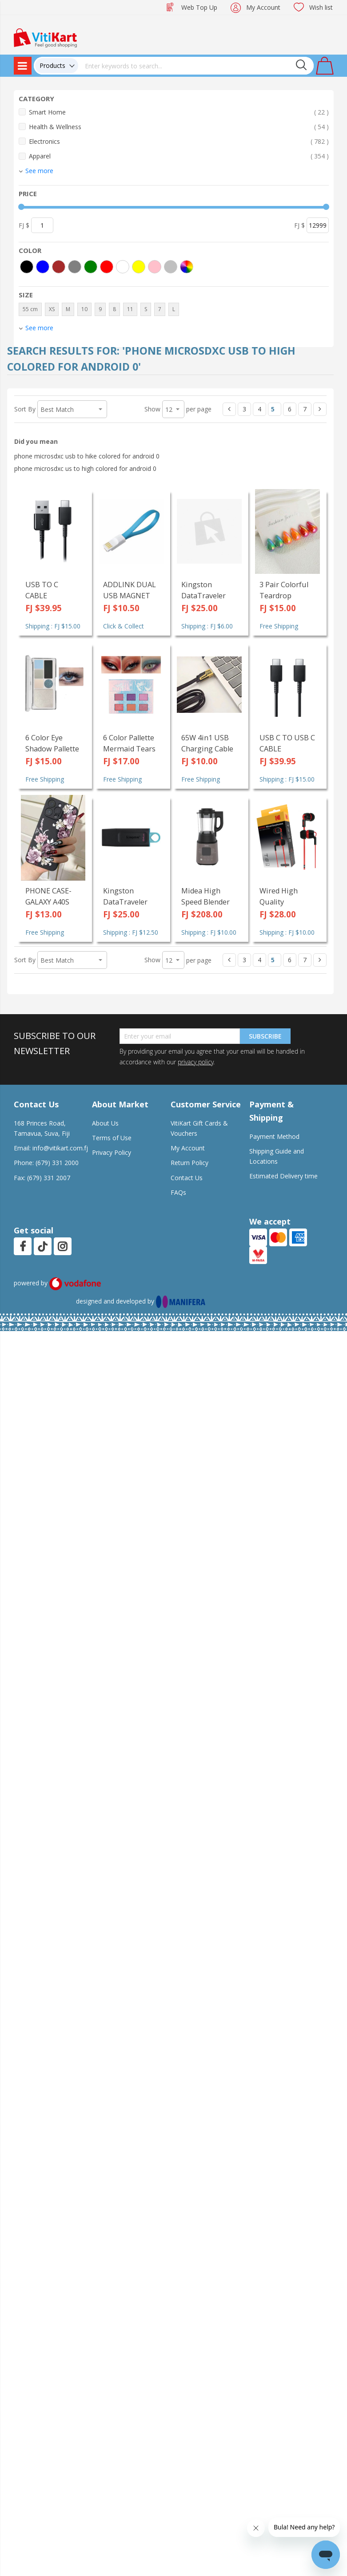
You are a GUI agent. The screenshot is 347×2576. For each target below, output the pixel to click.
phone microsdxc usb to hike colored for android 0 (87, 456)
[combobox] (196, 66)
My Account (263, 7)
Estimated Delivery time (283, 1176)
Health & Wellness (179, 127)
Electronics (179, 141)
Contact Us (187, 1177)
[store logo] (45, 37)
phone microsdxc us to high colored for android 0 (85, 468)
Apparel (179, 156)
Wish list (321, 7)
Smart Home (179, 112)
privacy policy (195, 1062)
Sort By (25, 409)
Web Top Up (199, 7)
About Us (105, 1123)
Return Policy (189, 1162)
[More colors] (187, 267)
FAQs (178, 1192)
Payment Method (274, 1136)
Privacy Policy (111, 1152)
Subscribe (265, 1036)
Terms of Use (112, 1138)
